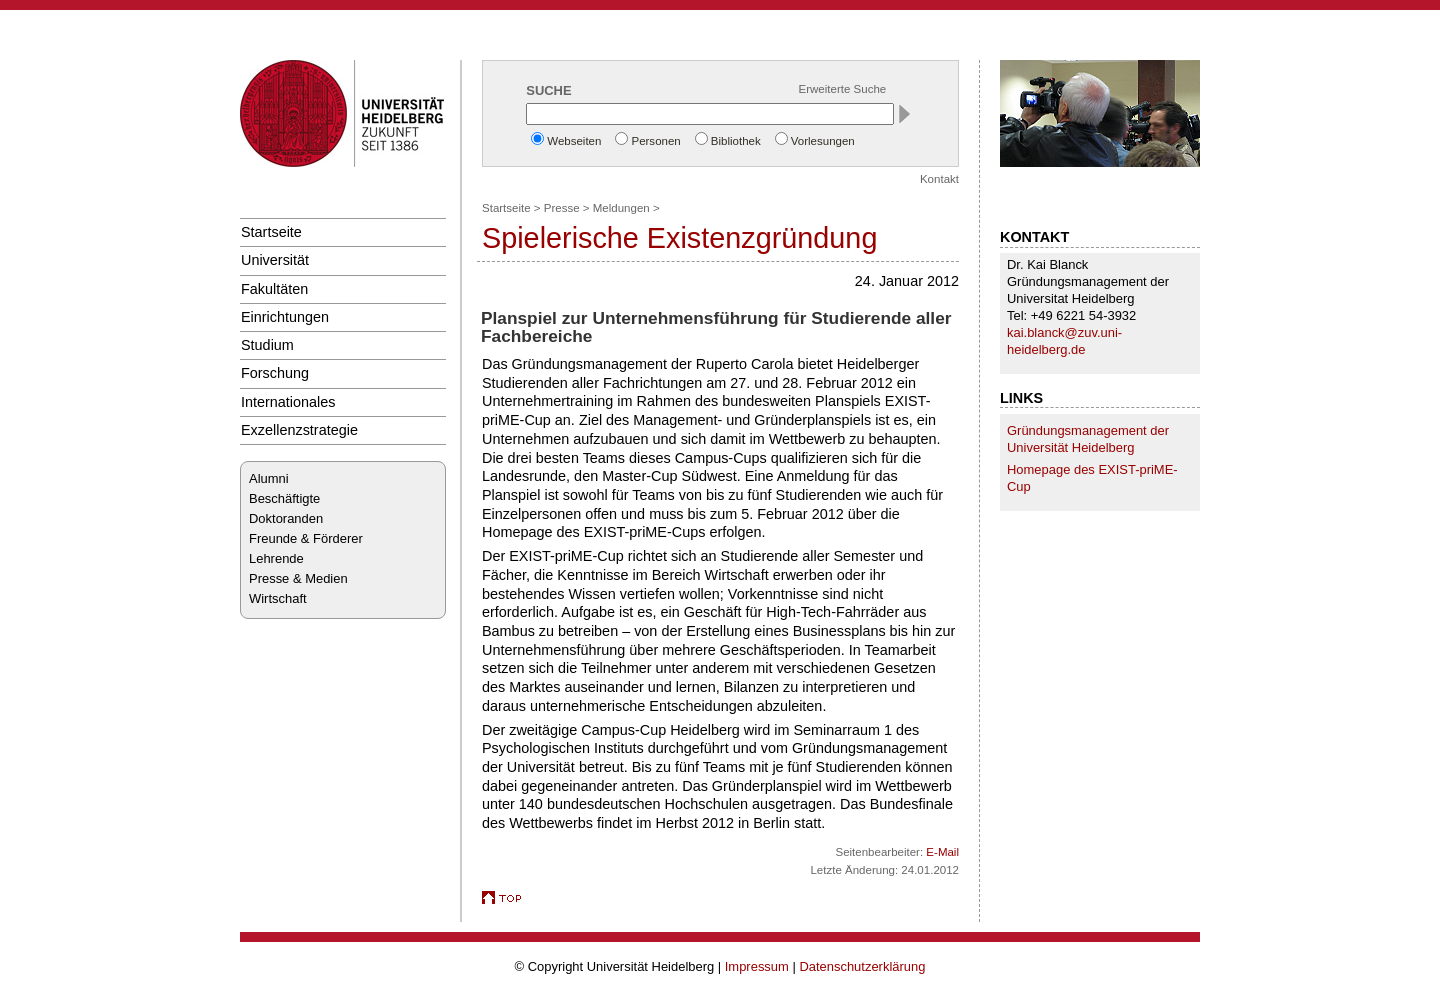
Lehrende (276, 558)
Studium (267, 345)
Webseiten (574, 141)
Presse (562, 208)
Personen (655, 141)
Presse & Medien (298, 578)
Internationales (288, 402)
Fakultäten (274, 289)
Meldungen (621, 208)
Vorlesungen (823, 141)
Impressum (757, 966)
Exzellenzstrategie (299, 430)
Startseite (271, 232)
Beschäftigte (284, 498)
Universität (275, 260)
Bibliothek (736, 141)
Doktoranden (286, 518)
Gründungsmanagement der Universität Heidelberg (1088, 439)
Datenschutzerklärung (862, 966)
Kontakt (939, 179)
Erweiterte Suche (843, 89)
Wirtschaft (278, 598)
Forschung (275, 373)
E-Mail (942, 852)
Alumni (269, 478)
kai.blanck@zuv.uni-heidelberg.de (1064, 341)
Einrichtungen (285, 317)
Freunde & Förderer (306, 538)
